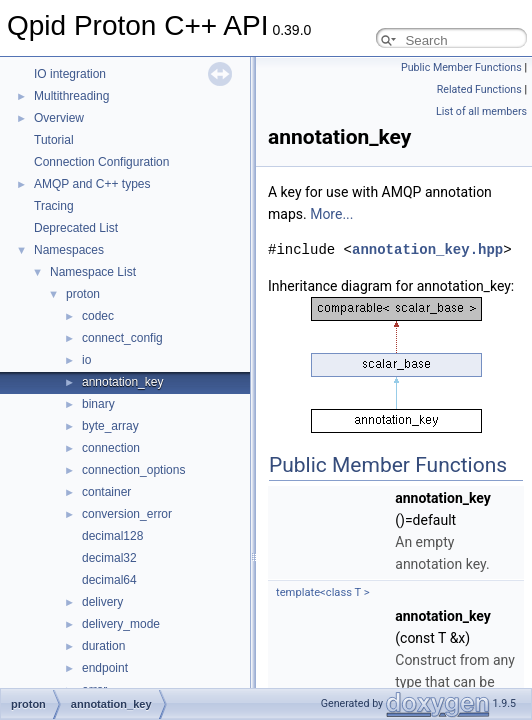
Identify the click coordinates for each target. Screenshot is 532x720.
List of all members (481, 111)
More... (331, 214)
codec (98, 316)
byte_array (110, 426)
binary (98, 404)
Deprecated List (76, 228)
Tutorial (54, 140)
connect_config (122, 338)
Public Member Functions (461, 67)
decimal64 (109, 580)
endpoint (105, 668)
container (106, 492)
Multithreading (71, 96)
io (86, 360)
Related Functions (479, 89)
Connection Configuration (101, 162)
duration (103, 646)
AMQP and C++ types (92, 184)
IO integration (70, 74)
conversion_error (127, 514)
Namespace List (93, 272)
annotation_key (122, 382)
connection (111, 448)
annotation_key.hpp (427, 249)
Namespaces (69, 250)
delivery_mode (121, 624)
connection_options (133, 470)
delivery (102, 602)
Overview (59, 118)
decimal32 (109, 558)
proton (83, 294)
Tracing (54, 206)
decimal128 (112, 536)
